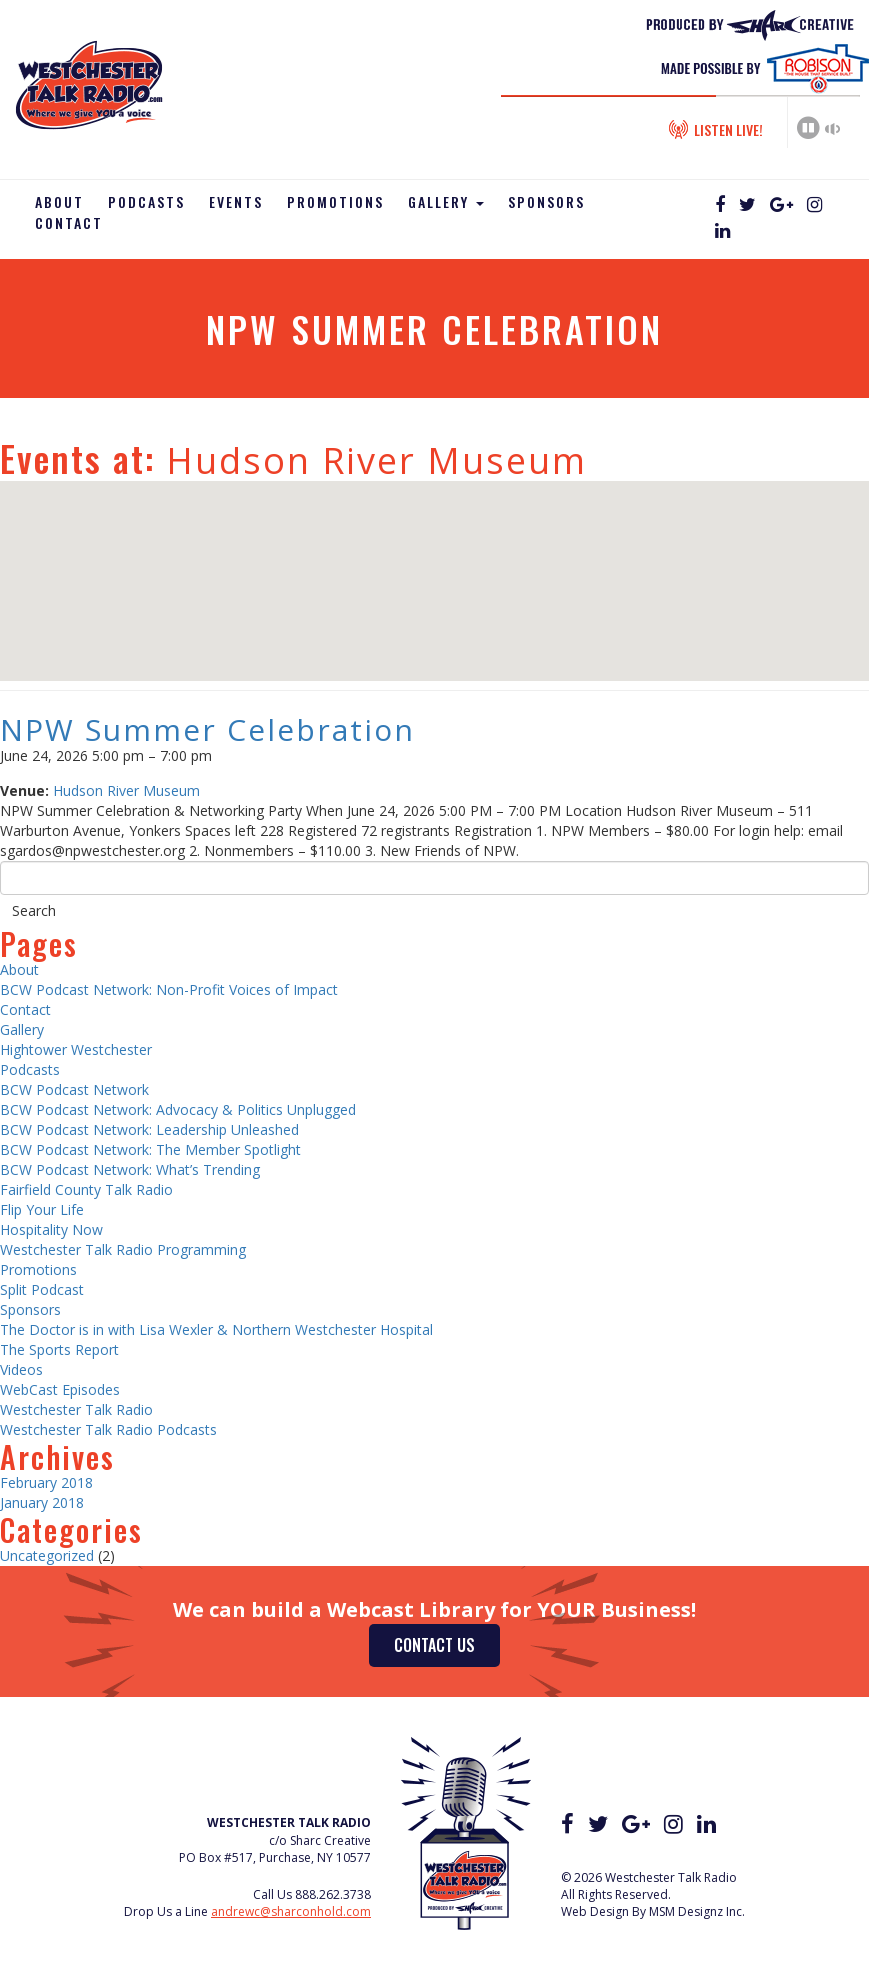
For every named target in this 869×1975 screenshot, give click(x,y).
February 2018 (46, 1482)
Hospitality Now (51, 1229)
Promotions (335, 201)
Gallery (446, 201)
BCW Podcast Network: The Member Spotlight (150, 1149)
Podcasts (146, 201)
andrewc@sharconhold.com (291, 1911)
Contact (69, 222)
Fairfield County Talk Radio (86, 1189)
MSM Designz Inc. (697, 1911)
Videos (21, 1369)
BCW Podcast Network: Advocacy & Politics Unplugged (178, 1109)
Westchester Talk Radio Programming (123, 1249)
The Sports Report (59, 1349)
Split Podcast (42, 1289)
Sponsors (546, 201)
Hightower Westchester (76, 1049)
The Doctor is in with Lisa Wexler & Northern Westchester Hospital (216, 1329)
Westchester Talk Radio (76, 1409)
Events (236, 201)
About (59, 201)
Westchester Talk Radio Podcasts (108, 1429)
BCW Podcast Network (74, 1089)
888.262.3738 (333, 1894)
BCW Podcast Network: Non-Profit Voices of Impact (169, 989)
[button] (435, 562)
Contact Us (434, 1645)
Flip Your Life (42, 1209)
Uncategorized (47, 1555)
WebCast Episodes (60, 1389)
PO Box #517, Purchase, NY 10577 (275, 1857)
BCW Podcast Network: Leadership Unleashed (149, 1129)
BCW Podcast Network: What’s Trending (130, 1169)
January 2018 (42, 1502)
